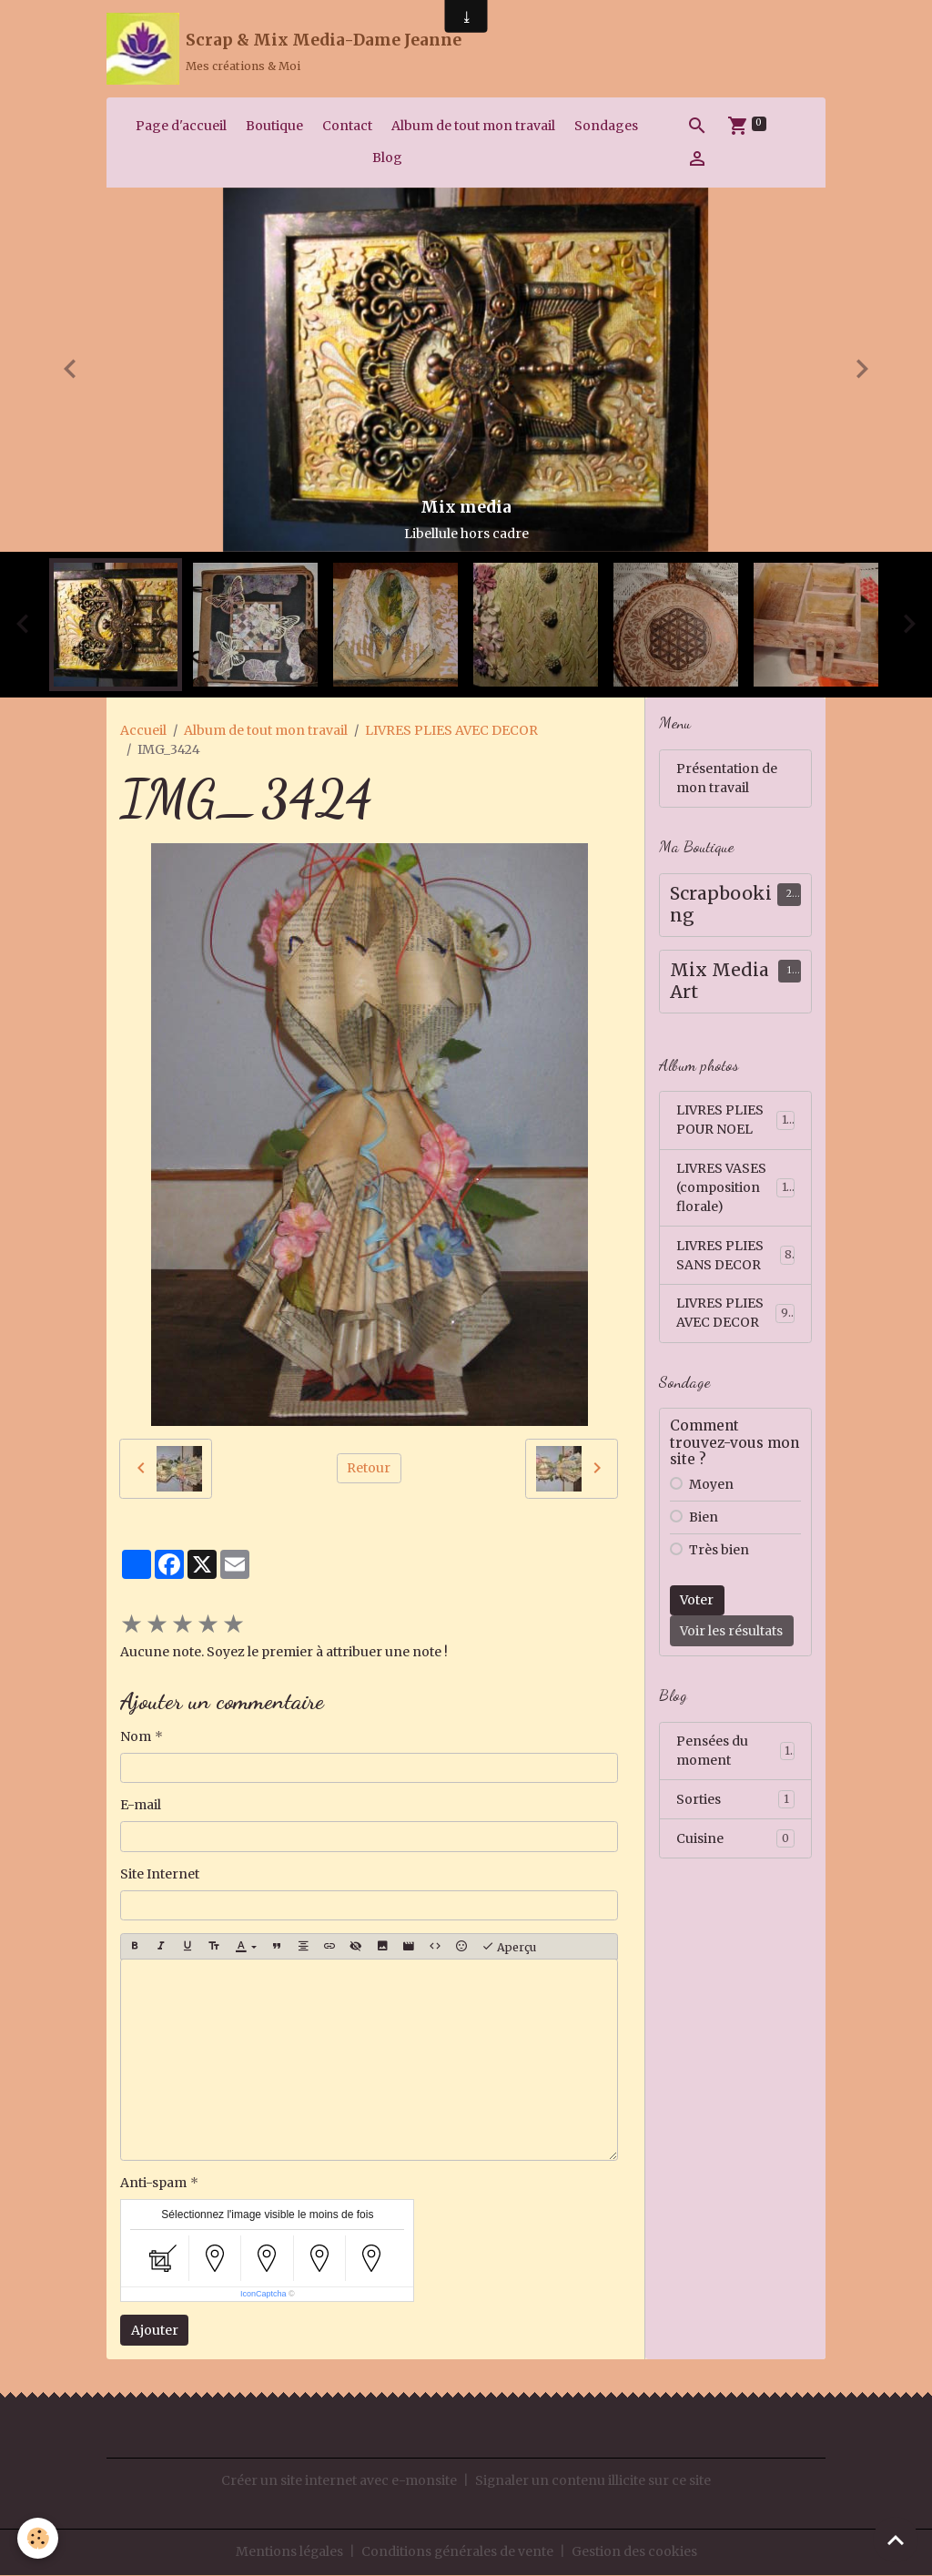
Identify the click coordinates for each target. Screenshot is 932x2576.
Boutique (274, 126)
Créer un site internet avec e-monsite (339, 2481)
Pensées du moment (735, 1753)
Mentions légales (289, 2552)
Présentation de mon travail (726, 779)
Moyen (711, 1487)
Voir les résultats (731, 1632)
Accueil (143, 731)
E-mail (140, 1806)
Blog (387, 158)
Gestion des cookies (635, 2552)
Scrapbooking (721, 906)
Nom (135, 1737)
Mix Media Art (719, 983)
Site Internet (159, 1875)
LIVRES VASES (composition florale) (737, 1189)
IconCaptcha (263, 2295)
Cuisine (735, 1841)
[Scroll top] (895, 2539)
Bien (703, 1520)
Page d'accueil (181, 126)
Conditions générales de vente (457, 2552)
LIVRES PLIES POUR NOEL (735, 1121)
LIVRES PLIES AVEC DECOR (451, 731)
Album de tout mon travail (473, 126)
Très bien (719, 1552)
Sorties (735, 1802)
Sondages (606, 126)
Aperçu (508, 1948)
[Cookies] (38, 2538)
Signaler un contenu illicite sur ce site (593, 2481)
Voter (697, 1602)
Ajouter (154, 2331)
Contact (347, 126)
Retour (368, 1469)
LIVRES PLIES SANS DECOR (735, 1257)
